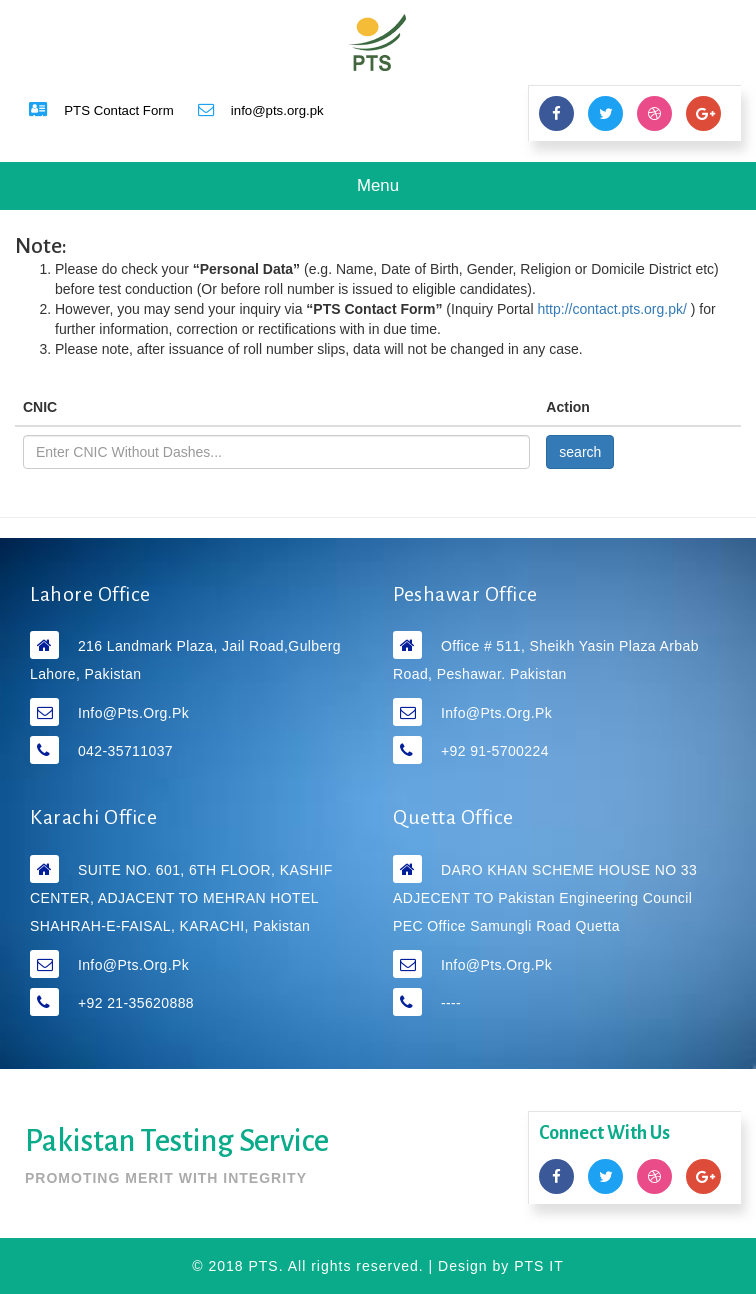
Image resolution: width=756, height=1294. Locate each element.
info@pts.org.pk (133, 713)
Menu (394, 191)
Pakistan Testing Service (177, 1141)
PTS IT (539, 1266)
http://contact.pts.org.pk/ (613, 309)
